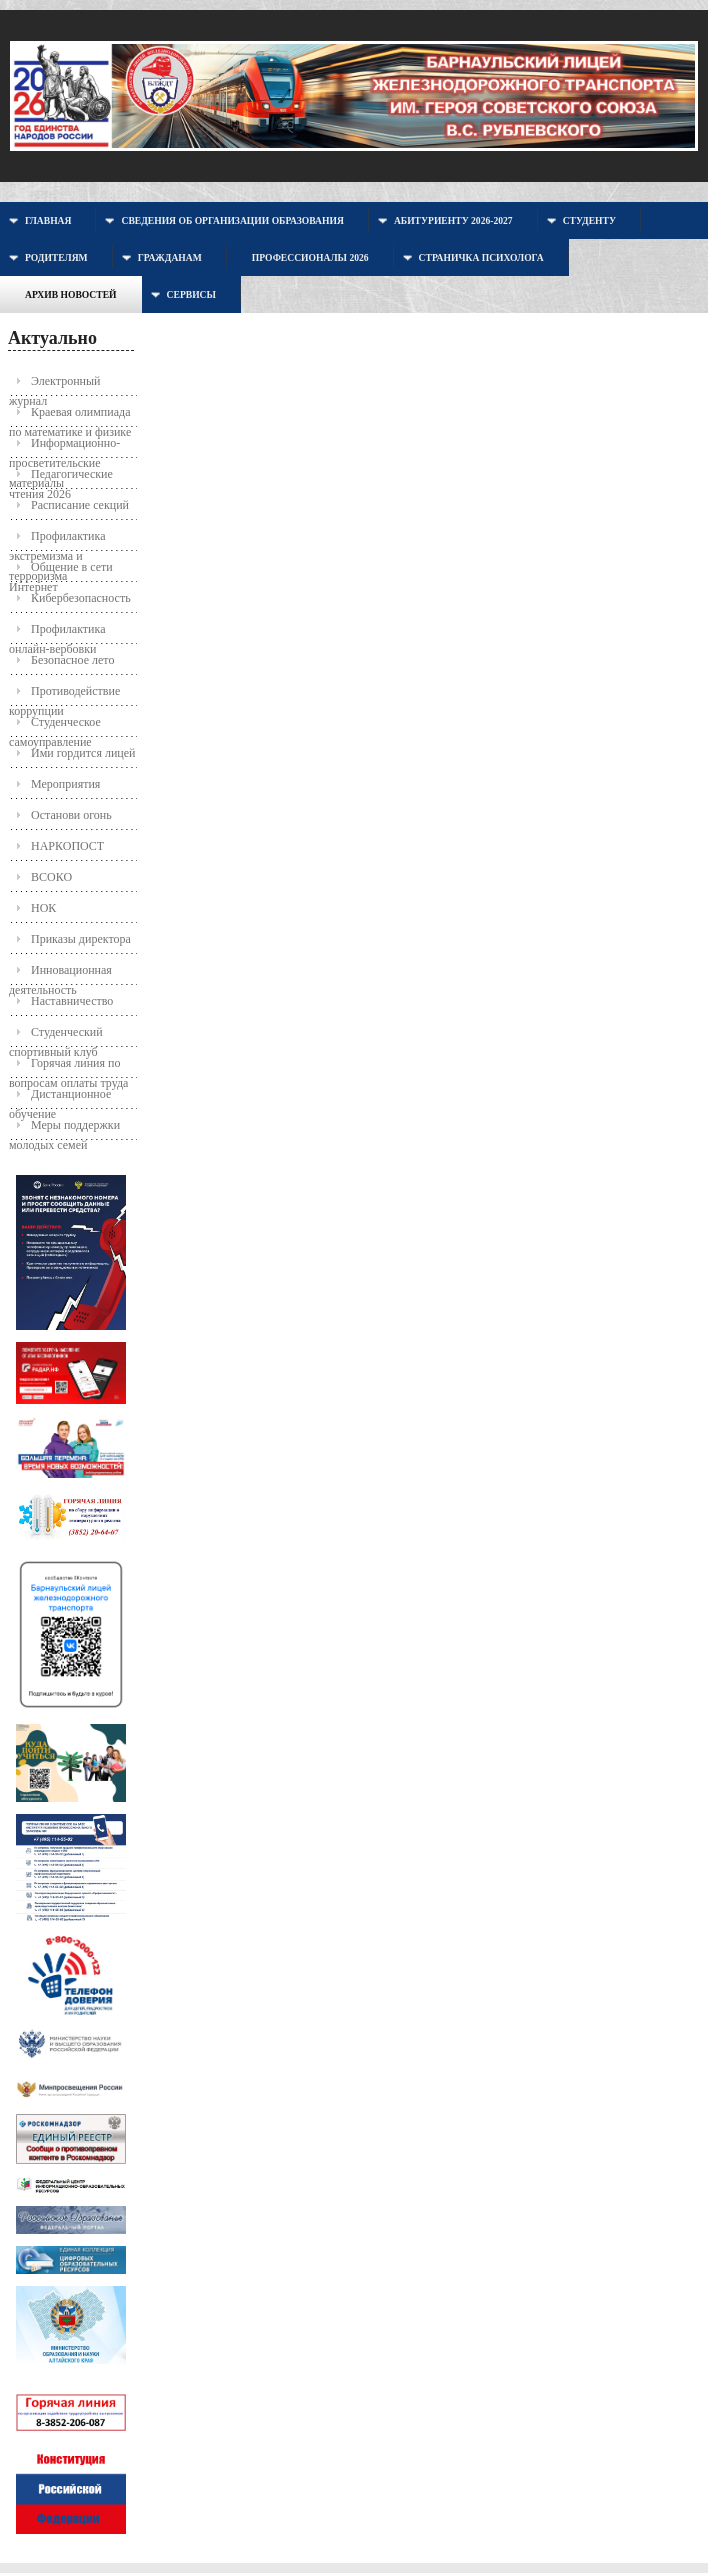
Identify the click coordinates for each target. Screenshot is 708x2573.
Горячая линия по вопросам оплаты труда (68, 1067)
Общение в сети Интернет (61, 571)
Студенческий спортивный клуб (56, 1036)
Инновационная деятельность (60, 974)
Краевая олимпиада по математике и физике (70, 416)
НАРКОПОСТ (67, 846)
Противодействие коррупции (64, 695)
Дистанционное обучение (60, 1098)
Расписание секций (80, 505)
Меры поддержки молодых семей (64, 1129)
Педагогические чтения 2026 (61, 478)
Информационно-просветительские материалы (64, 447)
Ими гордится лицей (83, 753)
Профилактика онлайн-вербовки (57, 633)
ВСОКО (51, 877)
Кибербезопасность (81, 598)
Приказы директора (81, 939)
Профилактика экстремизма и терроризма (57, 540)
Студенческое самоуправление (55, 726)
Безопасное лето (72, 660)
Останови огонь (71, 815)
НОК (43, 908)
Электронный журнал (54, 385)
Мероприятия (65, 784)
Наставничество (72, 1001)
